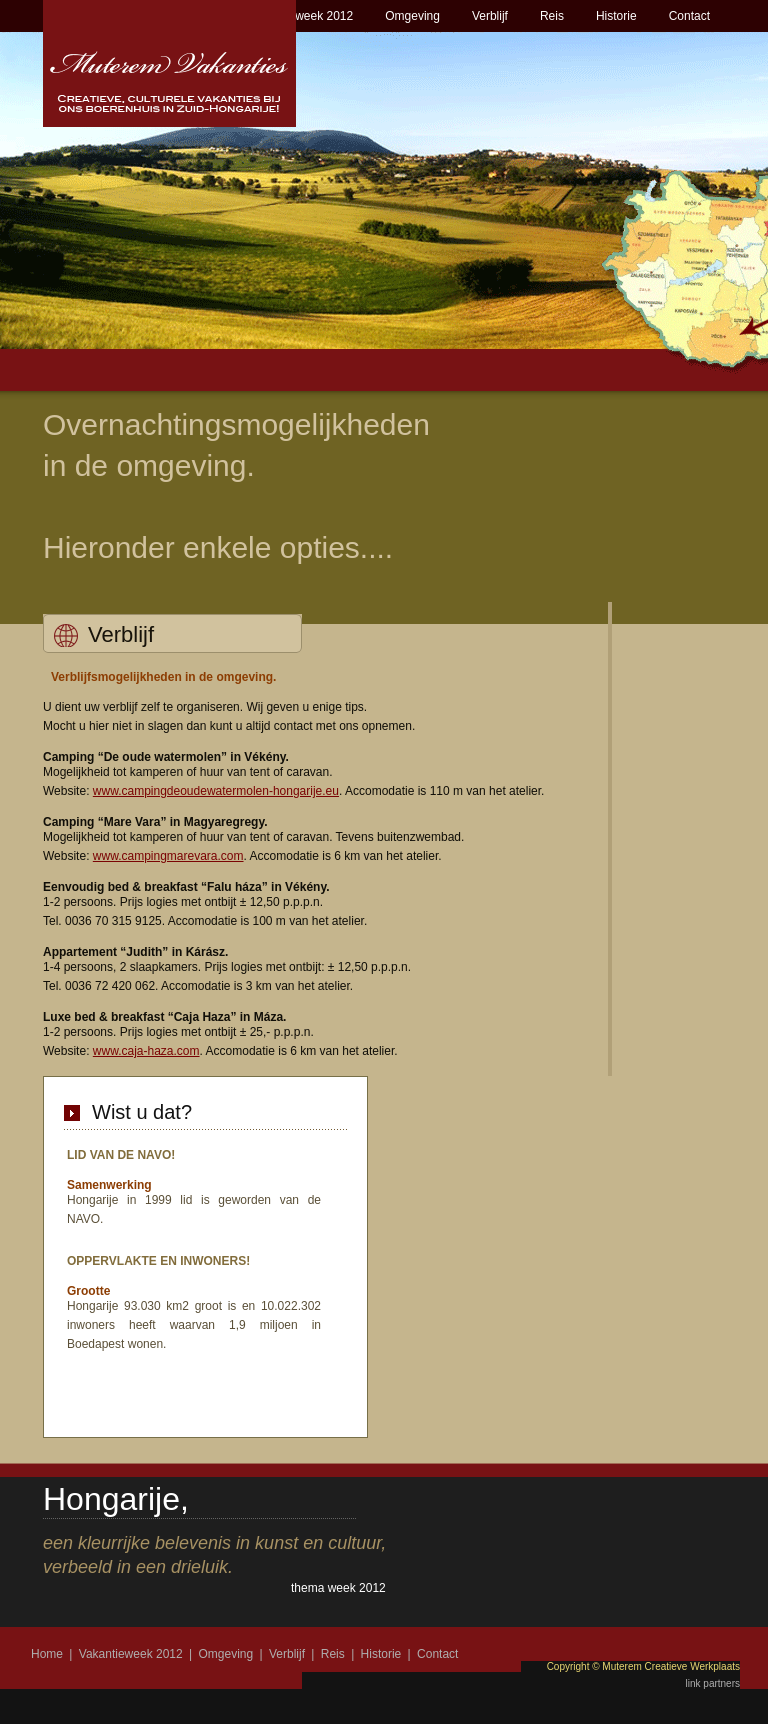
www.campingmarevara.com (168, 856)
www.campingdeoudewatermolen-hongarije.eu (216, 791)
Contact (689, 16)
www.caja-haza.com (146, 1051)
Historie (616, 16)
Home (47, 1654)
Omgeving (412, 16)
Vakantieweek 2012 (301, 16)
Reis (552, 16)
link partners (713, 1683)
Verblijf (490, 16)
